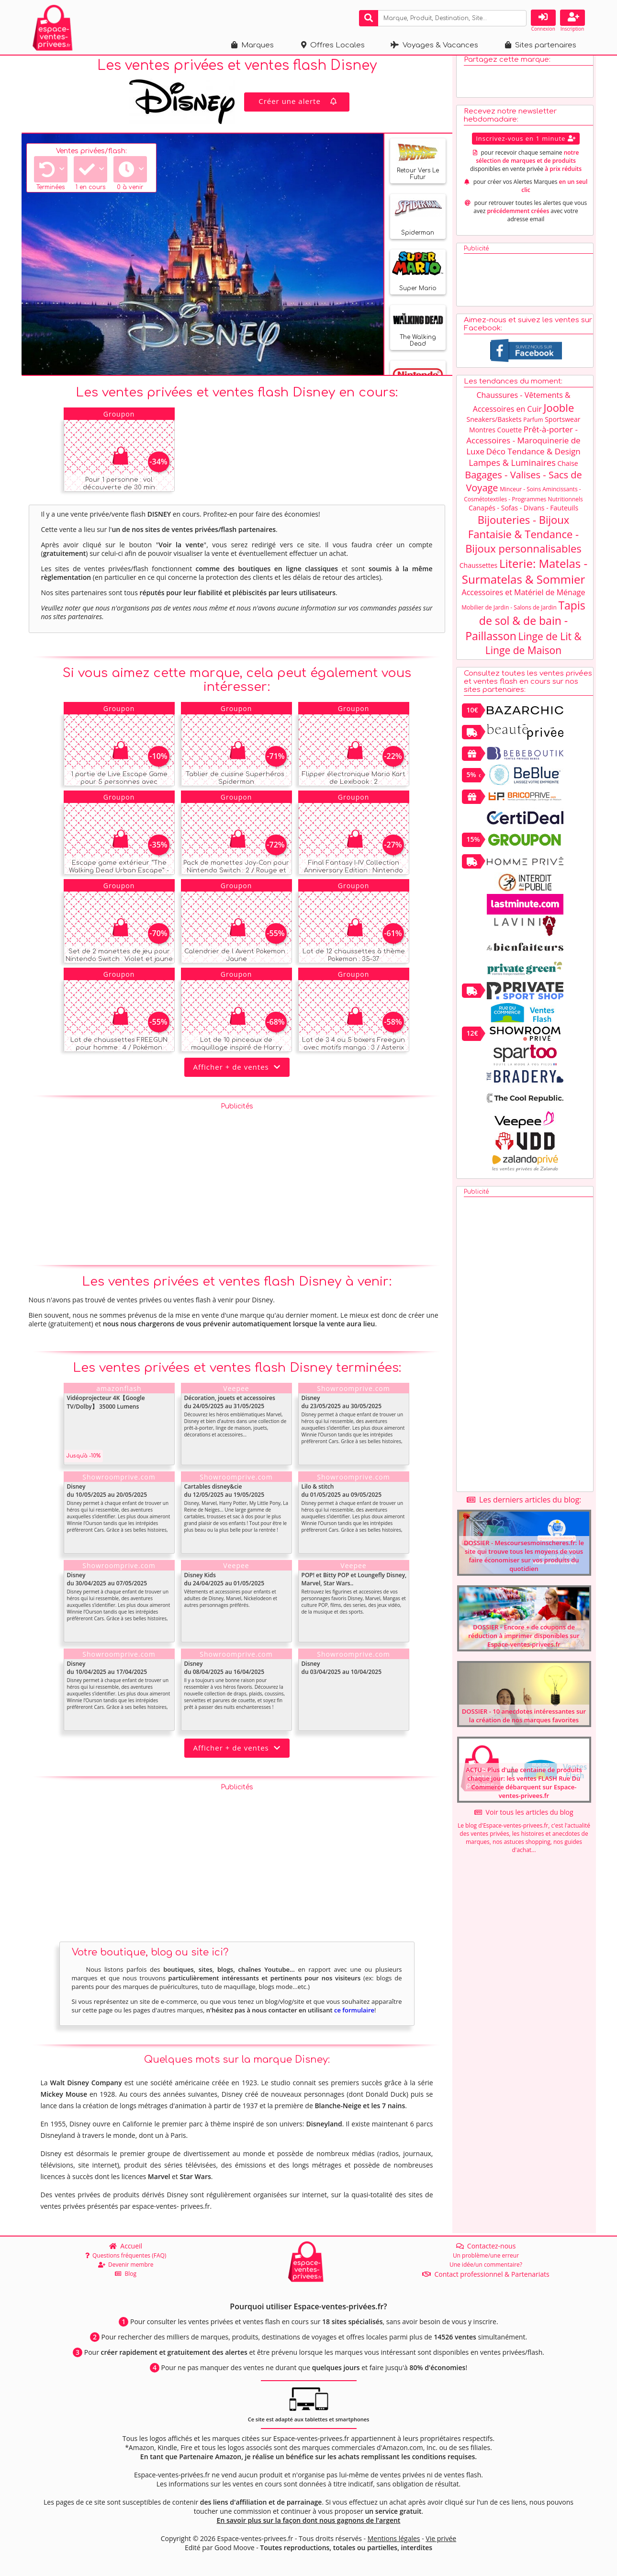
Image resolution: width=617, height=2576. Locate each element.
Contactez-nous (486, 2245)
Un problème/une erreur (486, 2255)
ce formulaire (354, 2017)
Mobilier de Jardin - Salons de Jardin (508, 614)
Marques (252, 45)
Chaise (567, 470)
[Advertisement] (237, 1189)
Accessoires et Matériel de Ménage (523, 599)
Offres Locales (333, 45)
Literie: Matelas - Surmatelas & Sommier (524, 578)
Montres (482, 436)
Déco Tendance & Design (533, 458)
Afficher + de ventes (236, 1074)
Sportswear (562, 426)
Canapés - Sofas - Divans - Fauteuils (523, 515)
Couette (509, 436)
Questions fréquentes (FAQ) (126, 2255)
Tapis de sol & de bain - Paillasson (525, 628)
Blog (125, 2274)
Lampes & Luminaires (512, 469)
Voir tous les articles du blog (523, 1819)
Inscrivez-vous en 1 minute (526, 145)
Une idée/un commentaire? (485, 2264)
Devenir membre (126, 2264)
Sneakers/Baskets (494, 426)
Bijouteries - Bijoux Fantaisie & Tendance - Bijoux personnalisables (523, 541)
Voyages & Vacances (434, 45)
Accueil (125, 2245)
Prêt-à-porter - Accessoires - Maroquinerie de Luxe (523, 447)
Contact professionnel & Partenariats (486, 2274)
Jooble (558, 414)
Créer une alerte (298, 108)
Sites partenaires (540, 45)
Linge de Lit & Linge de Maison (533, 650)
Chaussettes (479, 572)
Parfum (533, 427)
